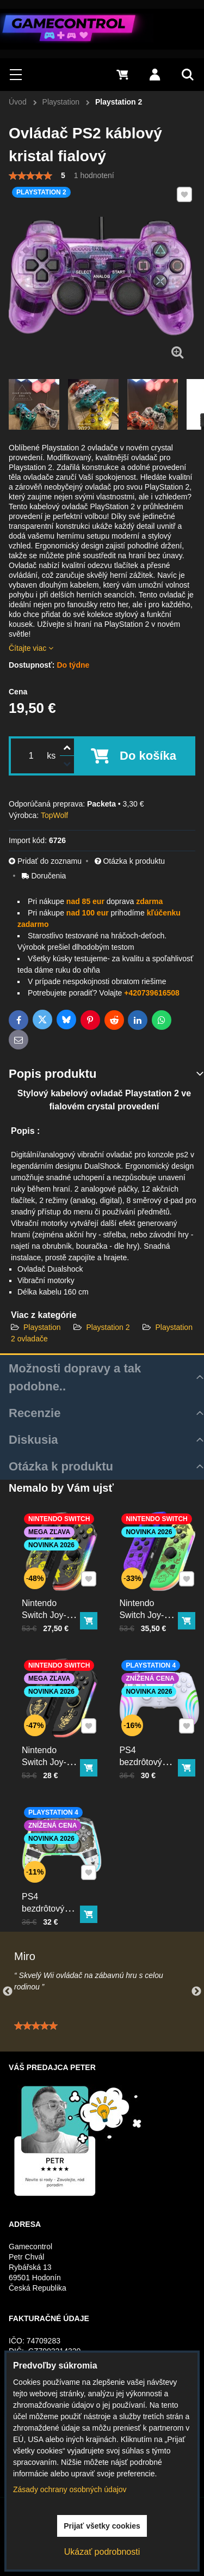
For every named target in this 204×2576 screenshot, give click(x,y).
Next (196, 1991)
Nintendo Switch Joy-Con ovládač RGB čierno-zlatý (52, 1752)
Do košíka (148, 755)
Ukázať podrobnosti (102, 2551)
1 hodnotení (94, 175)
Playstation (43, 1327)
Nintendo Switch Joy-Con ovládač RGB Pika (52, 1602)
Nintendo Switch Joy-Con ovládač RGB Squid (149, 1602)
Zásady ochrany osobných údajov (70, 2489)
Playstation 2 (107, 1327)
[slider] (30, 176)
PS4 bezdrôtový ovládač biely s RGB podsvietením (152, 1752)
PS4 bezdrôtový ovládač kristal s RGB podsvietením (54, 1899)
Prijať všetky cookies (102, 2526)
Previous (7, 1991)
